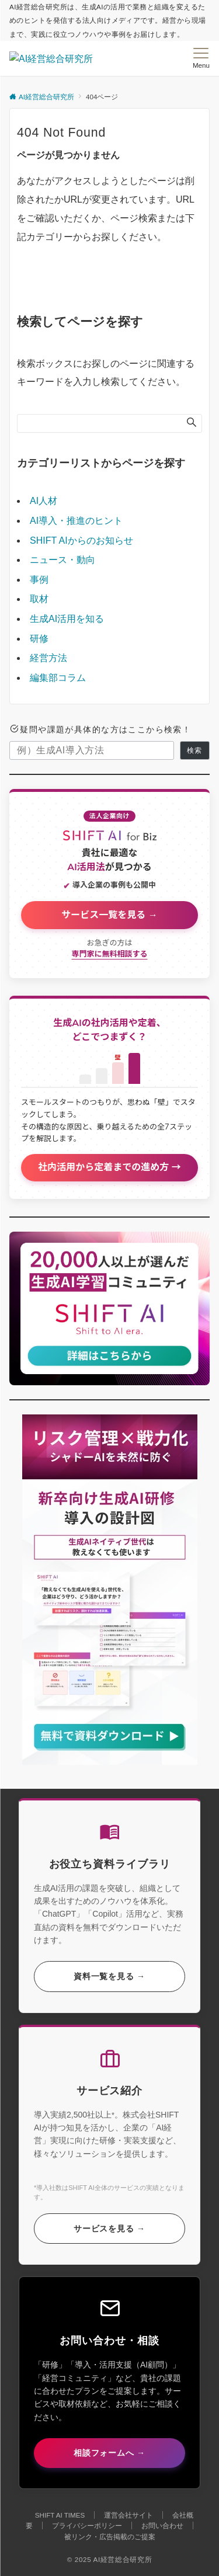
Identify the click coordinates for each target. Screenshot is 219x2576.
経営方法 (48, 658)
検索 (194, 750)
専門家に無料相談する (109, 954)
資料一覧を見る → (109, 1976)
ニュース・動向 (62, 560)
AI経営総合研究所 (122, 2559)
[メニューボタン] (201, 58)
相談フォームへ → (109, 2452)
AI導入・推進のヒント (76, 521)
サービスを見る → (109, 2228)
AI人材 (43, 501)
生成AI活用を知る (67, 619)
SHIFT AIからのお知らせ (81, 540)
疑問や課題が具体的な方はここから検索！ (100, 729)
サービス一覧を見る (104, 915)
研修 (39, 639)
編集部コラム (58, 678)
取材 (39, 599)
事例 (39, 580)
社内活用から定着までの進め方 (104, 1167)
